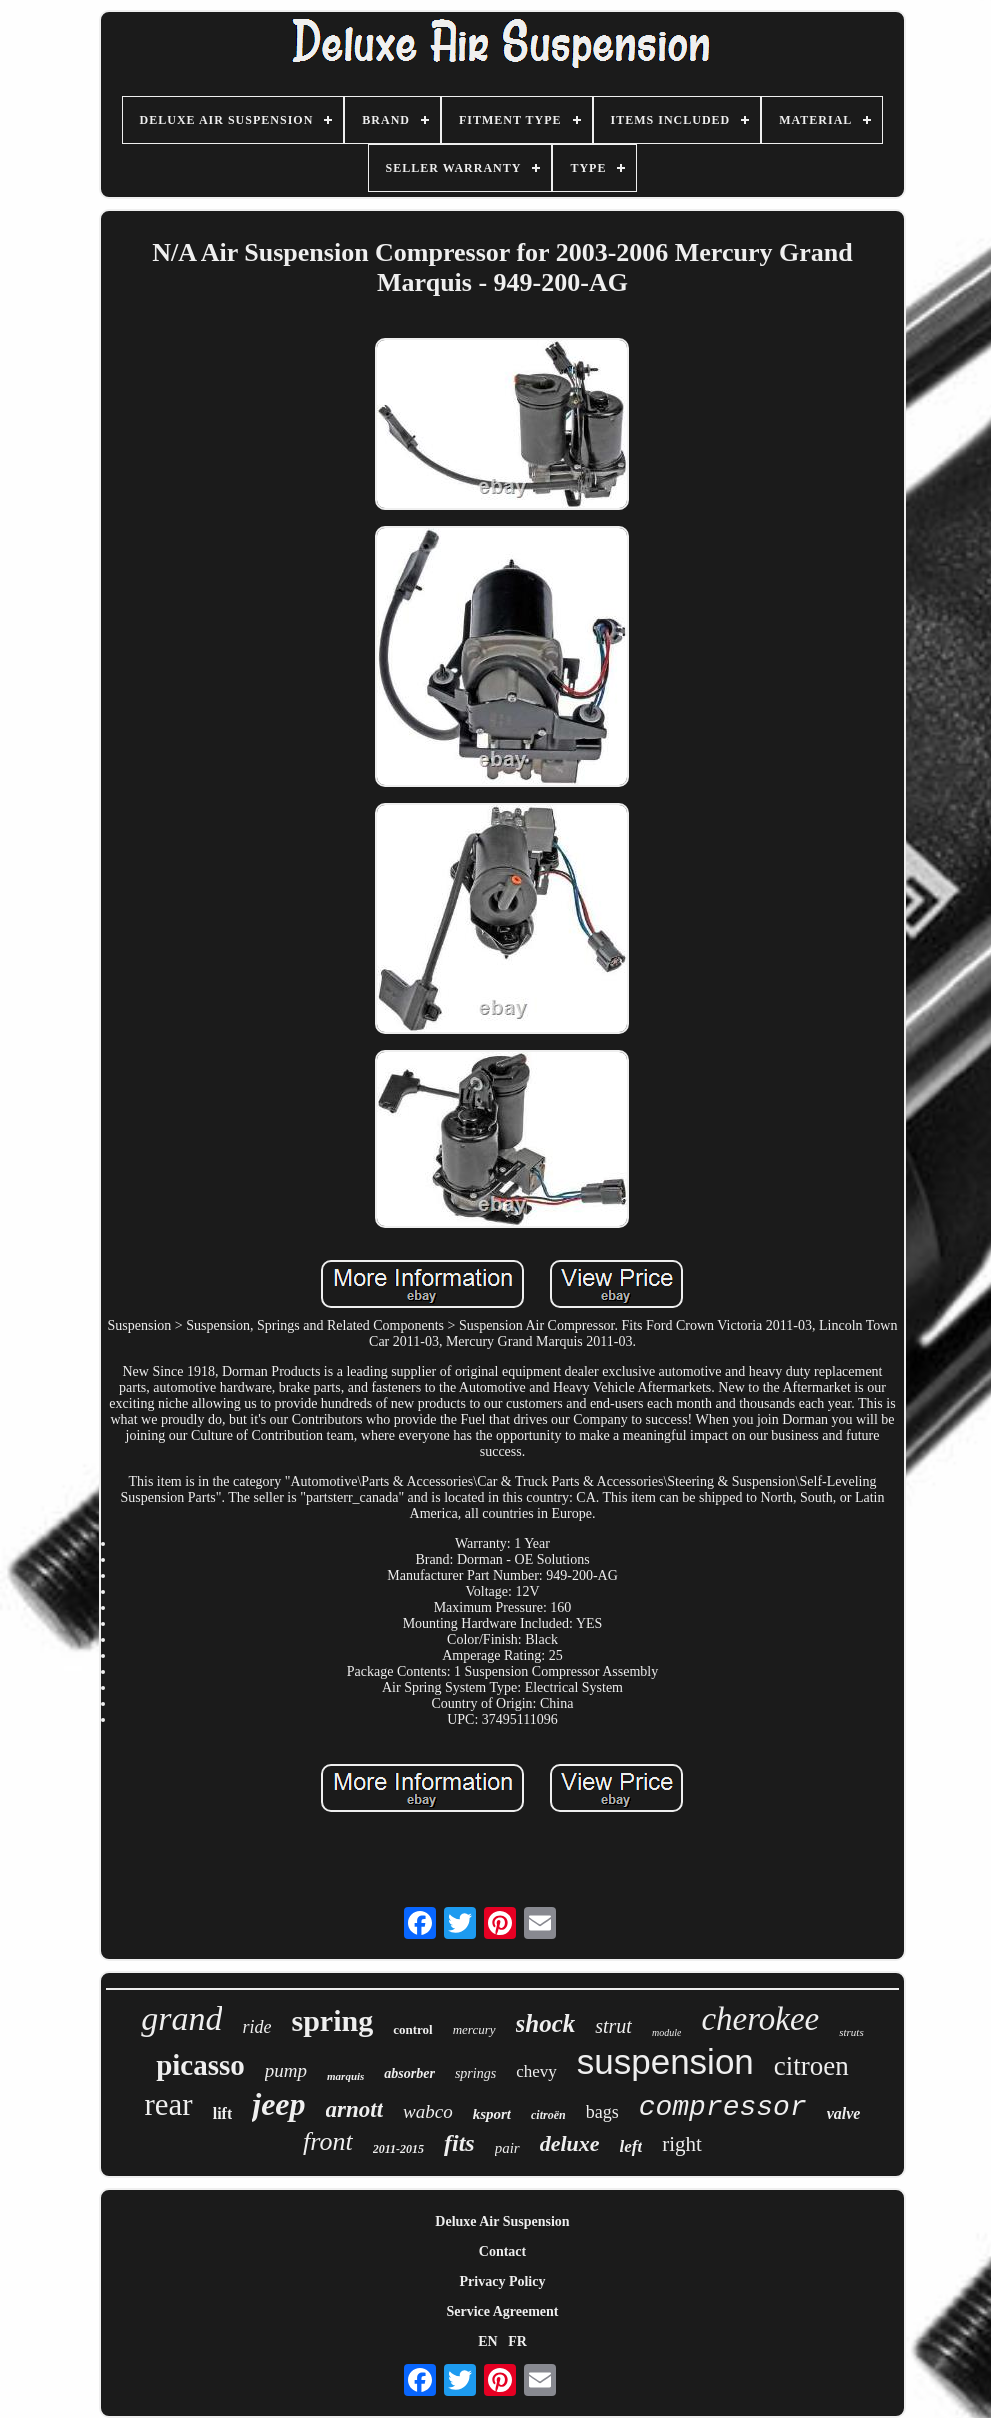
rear (169, 2104)
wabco (428, 2111)
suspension (665, 2061)
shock (546, 2023)
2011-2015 (398, 2149)
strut (613, 2026)
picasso (200, 2065)
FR (517, 2341)
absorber (409, 2073)
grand (181, 2018)
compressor (723, 2107)
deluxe (570, 2143)
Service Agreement (502, 2311)
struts (851, 2032)
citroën (548, 2115)
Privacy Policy (503, 2281)
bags (602, 2112)
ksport (492, 2114)
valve (844, 2113)
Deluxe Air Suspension (502, 2221)
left (631, 2146)
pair (507, 2148)
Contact (502, 2251)
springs (475, 2073)
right (682, 2144)
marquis (345, 2076)
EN (487, 2341)
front (328, 2141)
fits (459, 2143)
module (666, 2032)
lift (223, 2113)
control (412, 2029)
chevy (536, 2071)
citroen (811, 2066)
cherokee (760, 2019)
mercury (474, 2029)
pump (286, 2070)
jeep (278, 2104)
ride (256, 2027)
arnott (355, 2109)
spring (332, 2020)
